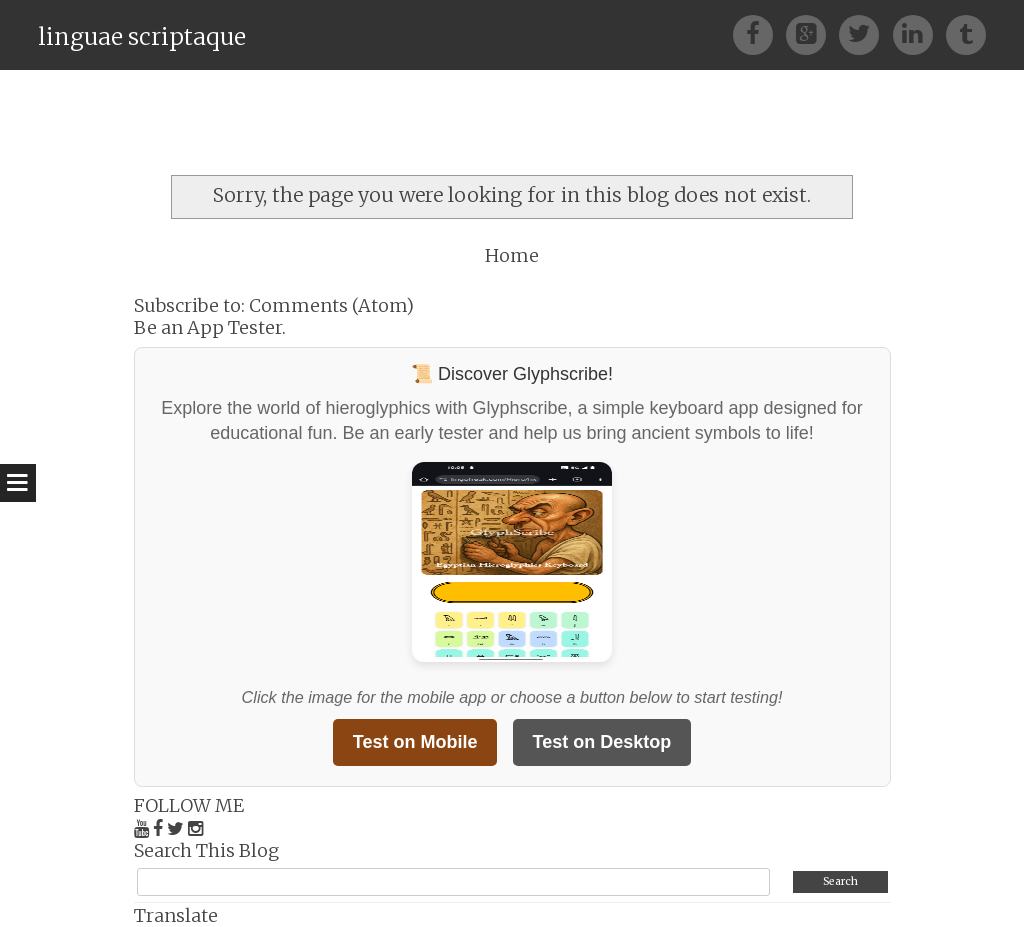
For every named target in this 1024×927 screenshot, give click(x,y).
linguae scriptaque (142, 36)
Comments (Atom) (331, 305)
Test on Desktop (602, 742)
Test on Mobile (415, 742)
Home (512, 255)
